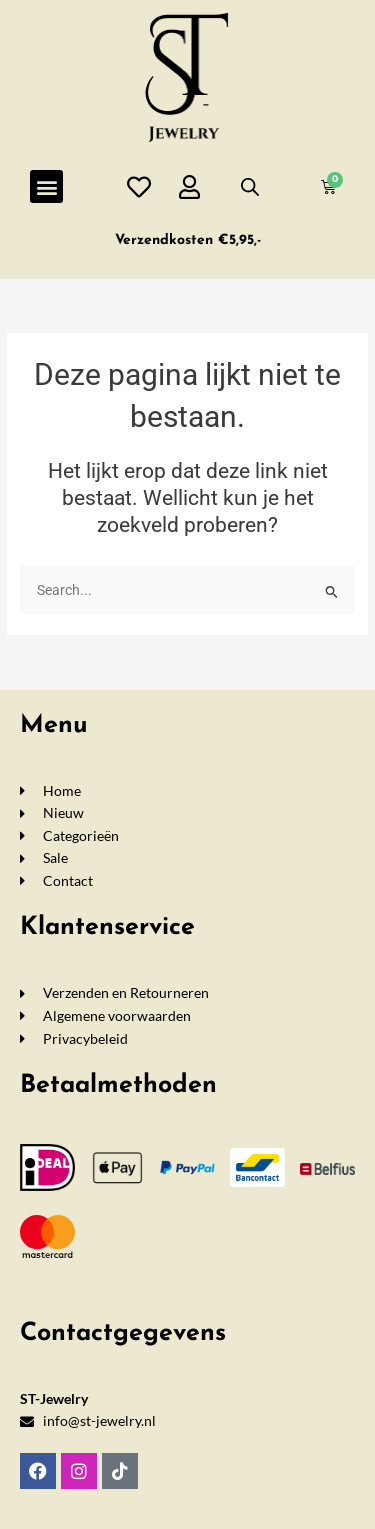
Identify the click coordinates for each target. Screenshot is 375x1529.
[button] (46, 186)
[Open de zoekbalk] (250, 187)
